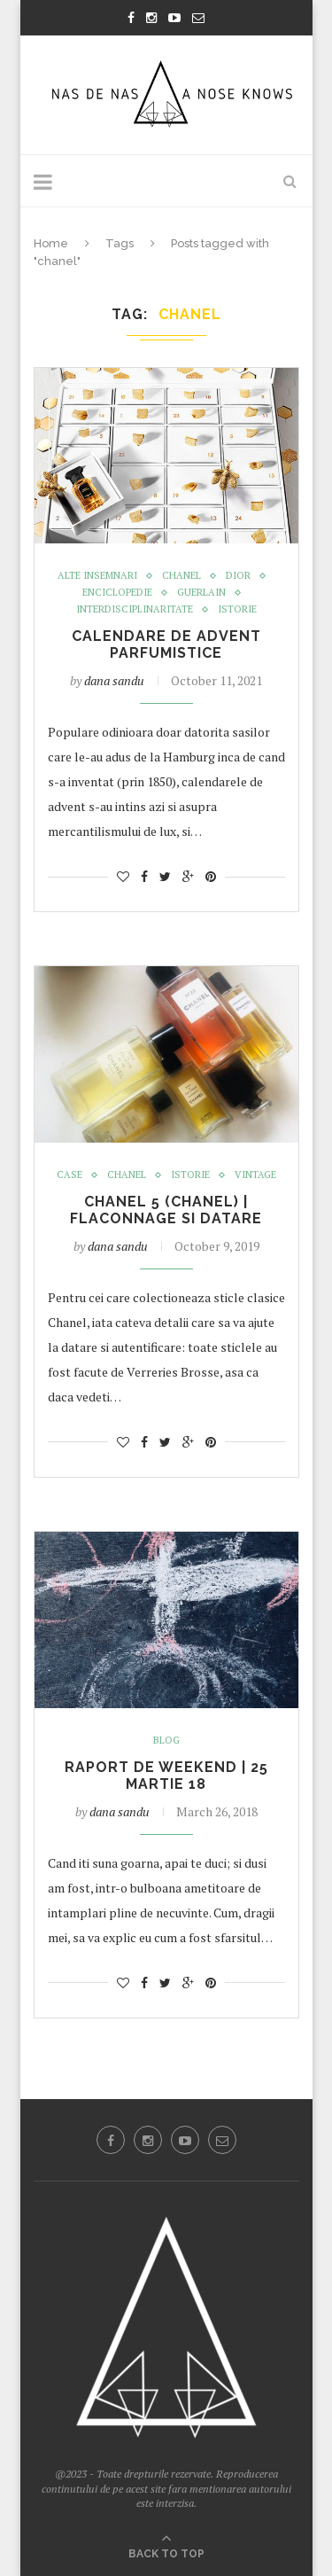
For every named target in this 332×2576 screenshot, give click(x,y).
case (69, 1175)
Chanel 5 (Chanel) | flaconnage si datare (166, 1210)
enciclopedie (117, 592)
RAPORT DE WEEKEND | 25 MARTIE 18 (166, 1775)
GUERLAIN (201, 592)
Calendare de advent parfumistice (166, 644)
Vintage (255, 1175)
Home (51, 243)
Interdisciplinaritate (134, 609)
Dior (238, 576)
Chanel (181, 576)
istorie (237, 609)
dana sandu (114, 680)
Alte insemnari (97, 576)
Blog (166, 1740)
